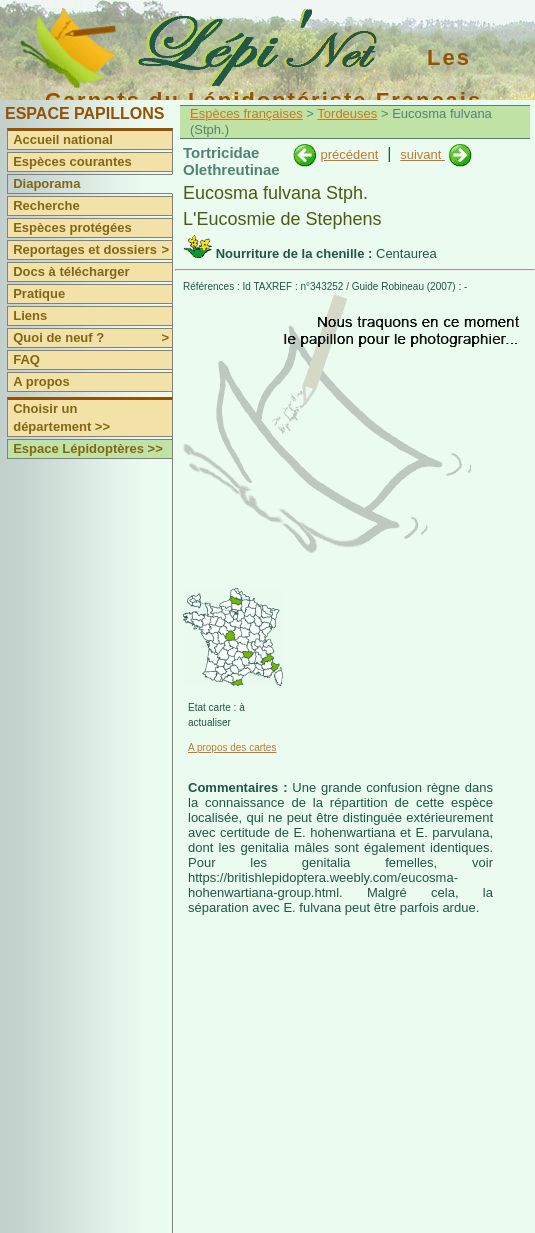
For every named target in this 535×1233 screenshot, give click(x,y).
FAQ (26, 359)
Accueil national (63, 139)
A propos (41, 381)
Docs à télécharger (71, 271)
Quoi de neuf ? (92, 338)
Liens (30, 315)
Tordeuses (347, 113)
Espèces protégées (72, 227)
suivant (422, 154)
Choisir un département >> (61, 417)
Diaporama (46, 183)
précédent (349, 154)
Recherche (46, 205)
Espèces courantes (72, 161)
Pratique (39, 293)
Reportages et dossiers (92, 250)
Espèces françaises (246, 113)
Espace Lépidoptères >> (88, 448)
